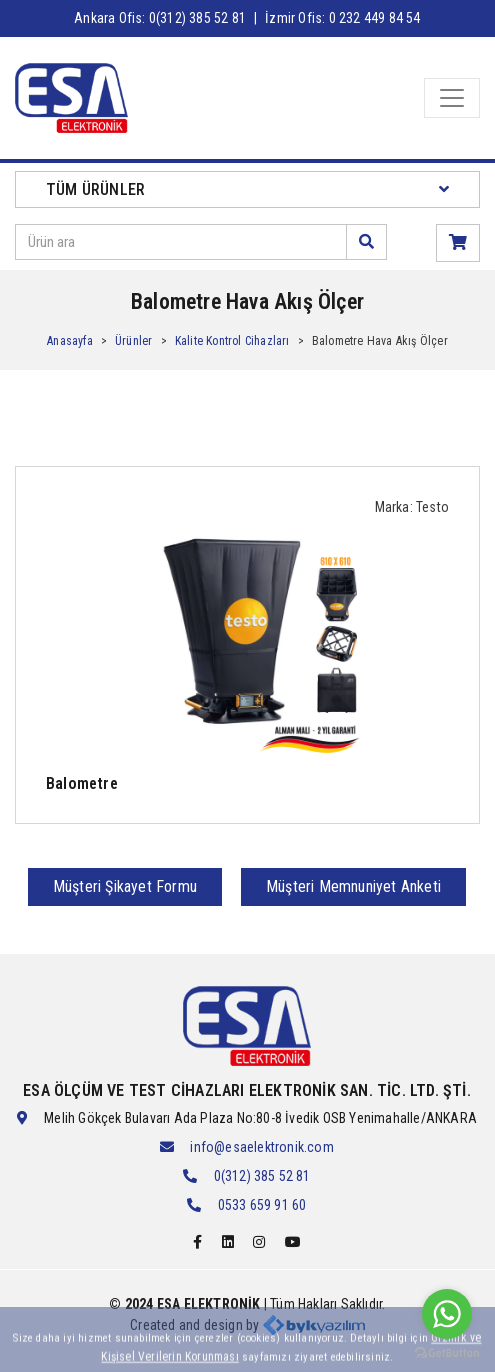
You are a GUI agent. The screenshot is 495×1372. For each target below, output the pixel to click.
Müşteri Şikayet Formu (125, 886)
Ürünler (133, 341)
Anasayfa (70, 341)
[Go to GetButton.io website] (447, 1352)
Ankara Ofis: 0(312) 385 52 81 (160, 18)
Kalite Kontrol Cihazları (232, 341)
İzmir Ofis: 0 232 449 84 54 (342, 18)
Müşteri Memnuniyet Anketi (353, 886)
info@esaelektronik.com (261, 1147)
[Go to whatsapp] (447, 1314)
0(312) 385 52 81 (262, 1176)
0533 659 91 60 (262, 1205)
